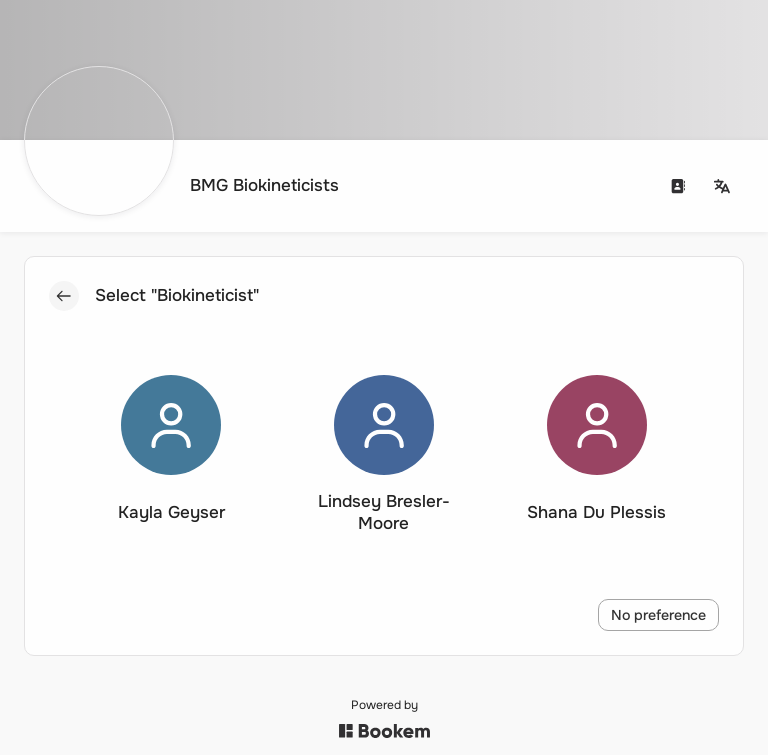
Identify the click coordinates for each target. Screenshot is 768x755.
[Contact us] (679, 186)
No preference (659, 615)
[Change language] (723, 186)
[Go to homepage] (187, 186)
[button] (171, 455)
